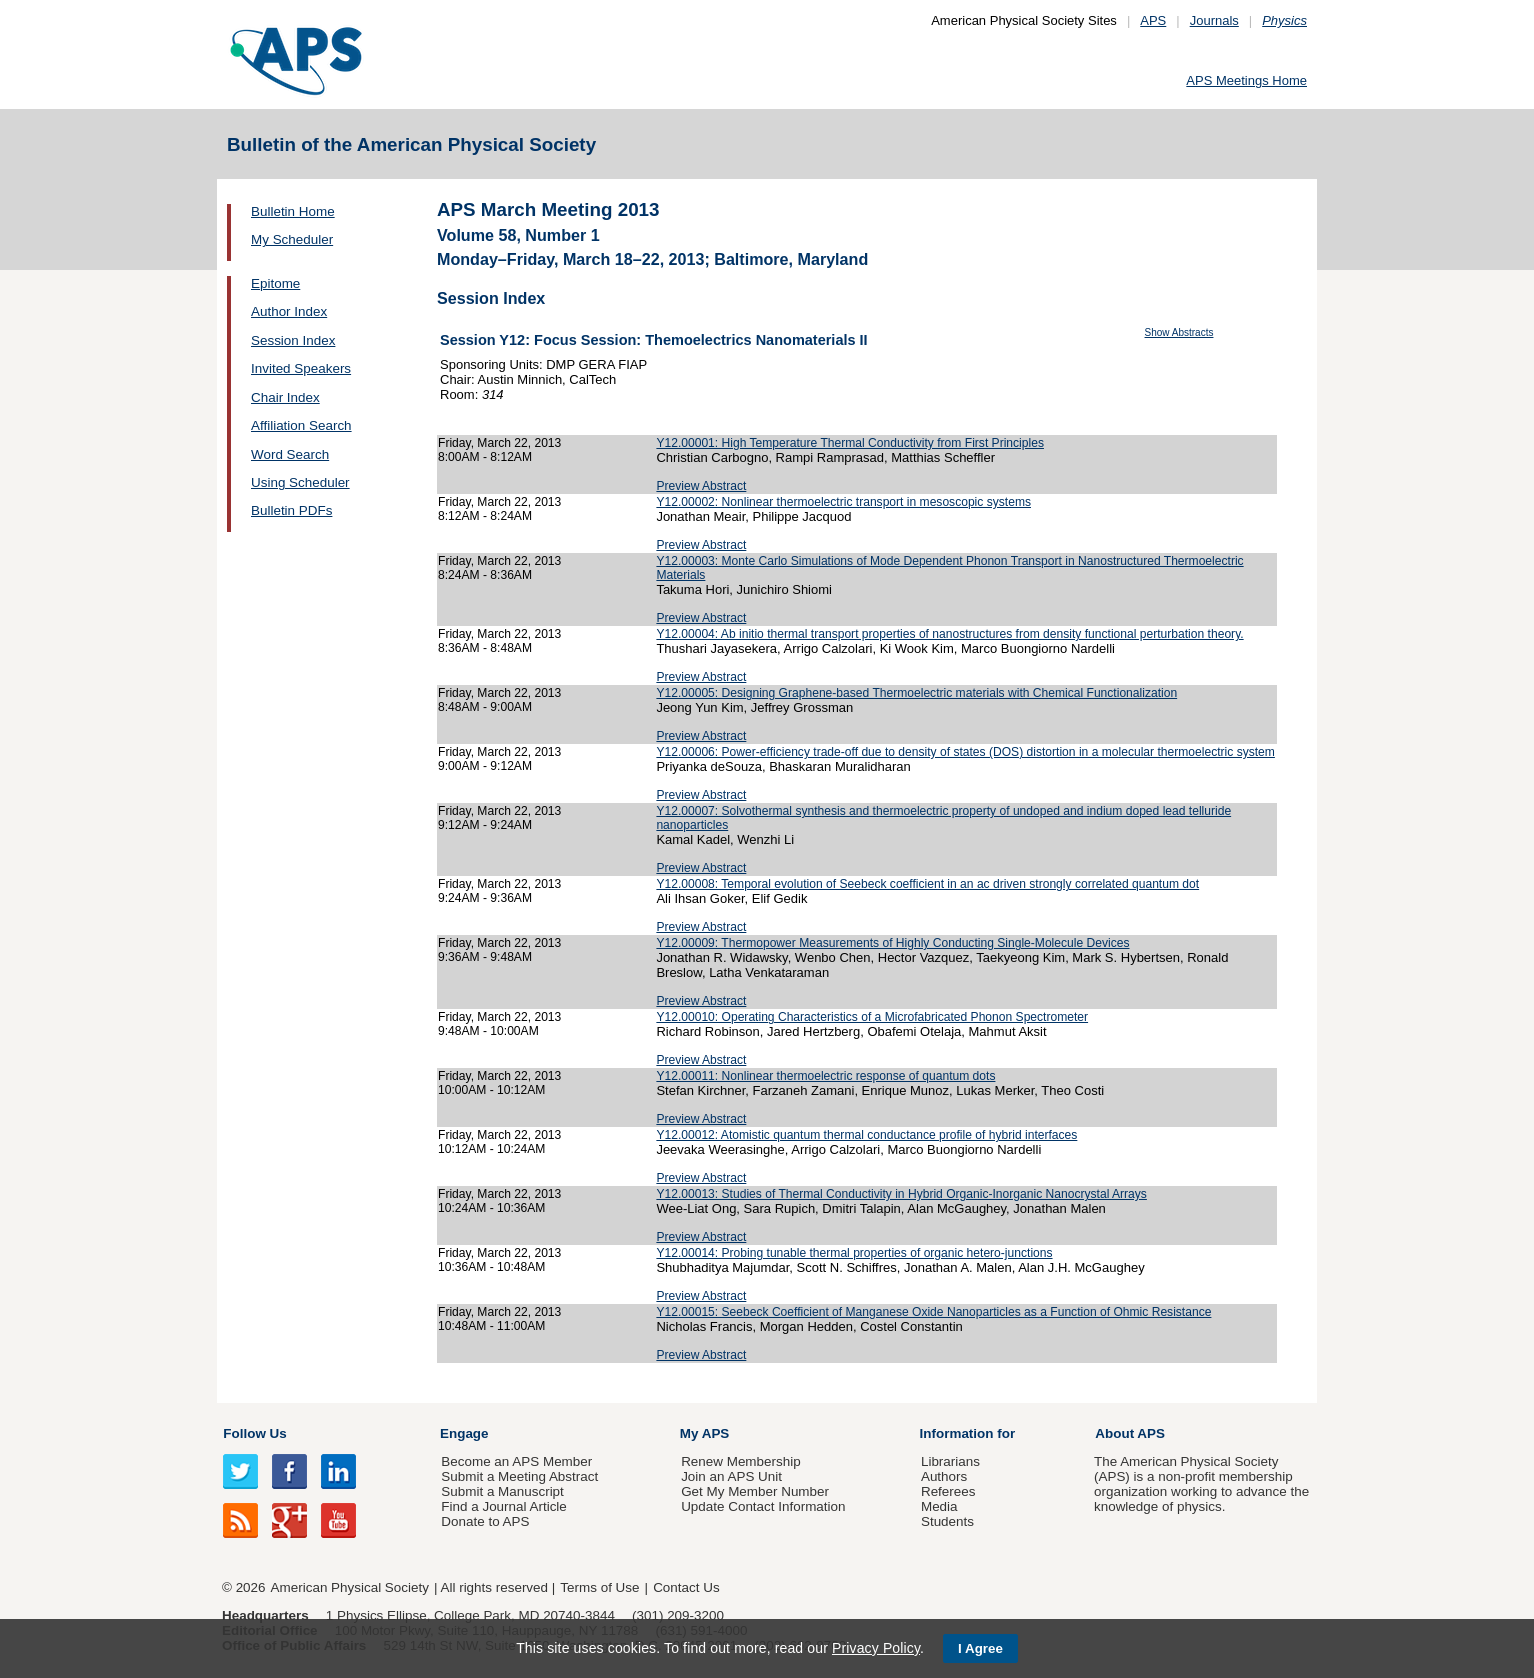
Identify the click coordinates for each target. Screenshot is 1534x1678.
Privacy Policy (876, 1648)
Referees (948, 1491)
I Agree (980, 1648)
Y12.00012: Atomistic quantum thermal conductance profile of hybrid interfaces (866, 1135)
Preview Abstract (701, 486)
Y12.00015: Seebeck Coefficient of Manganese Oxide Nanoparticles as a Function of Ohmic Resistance (933, 1312)
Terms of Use (599, 1587)
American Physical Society (350, 1587)
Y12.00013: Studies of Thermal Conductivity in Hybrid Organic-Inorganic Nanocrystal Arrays (901, 1194)
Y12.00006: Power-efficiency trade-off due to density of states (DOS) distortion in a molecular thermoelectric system (965, 752)
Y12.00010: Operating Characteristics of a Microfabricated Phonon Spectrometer (872, 1017)
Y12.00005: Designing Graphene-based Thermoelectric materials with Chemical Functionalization (916, 693)
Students (947, 1521)
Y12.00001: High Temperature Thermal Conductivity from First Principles (850, 443)
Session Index (293, 340)
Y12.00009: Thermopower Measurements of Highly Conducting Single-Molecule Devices (892, 943)
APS (1153, 20)
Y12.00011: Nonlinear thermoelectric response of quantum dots (825, 1076)
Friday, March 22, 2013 (499, 443)
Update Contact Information (763, 1506)
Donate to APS (485, 1521)
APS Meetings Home (1246, 80)
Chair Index (285, 397)
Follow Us (254, 1433)
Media (939, 1506)
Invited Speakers (301, 368)
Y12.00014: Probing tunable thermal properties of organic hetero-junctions (854, 1253)
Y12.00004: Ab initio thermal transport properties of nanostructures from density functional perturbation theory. (949, 634)
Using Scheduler (300, 482)
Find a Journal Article (503, 1506)
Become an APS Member (516, 1461)
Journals (1214, 20)
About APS (1130, 1433)
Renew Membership (741, 1461)
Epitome (275, 283)
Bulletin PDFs (291, 510)
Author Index (289, 311)
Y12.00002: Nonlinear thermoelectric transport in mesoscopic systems (843, 502)
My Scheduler (292, 239)
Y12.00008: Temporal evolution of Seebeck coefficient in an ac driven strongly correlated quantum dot (927, 884)
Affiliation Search (301, 425)
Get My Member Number (755, 1491)
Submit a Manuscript (502, 1491)
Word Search (290, 454)
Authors (944, 1476)
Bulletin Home (293, 211)
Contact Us (686, 1587)
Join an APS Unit (731, 1476)
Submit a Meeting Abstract (519, 1476)
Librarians (950, 1461)
